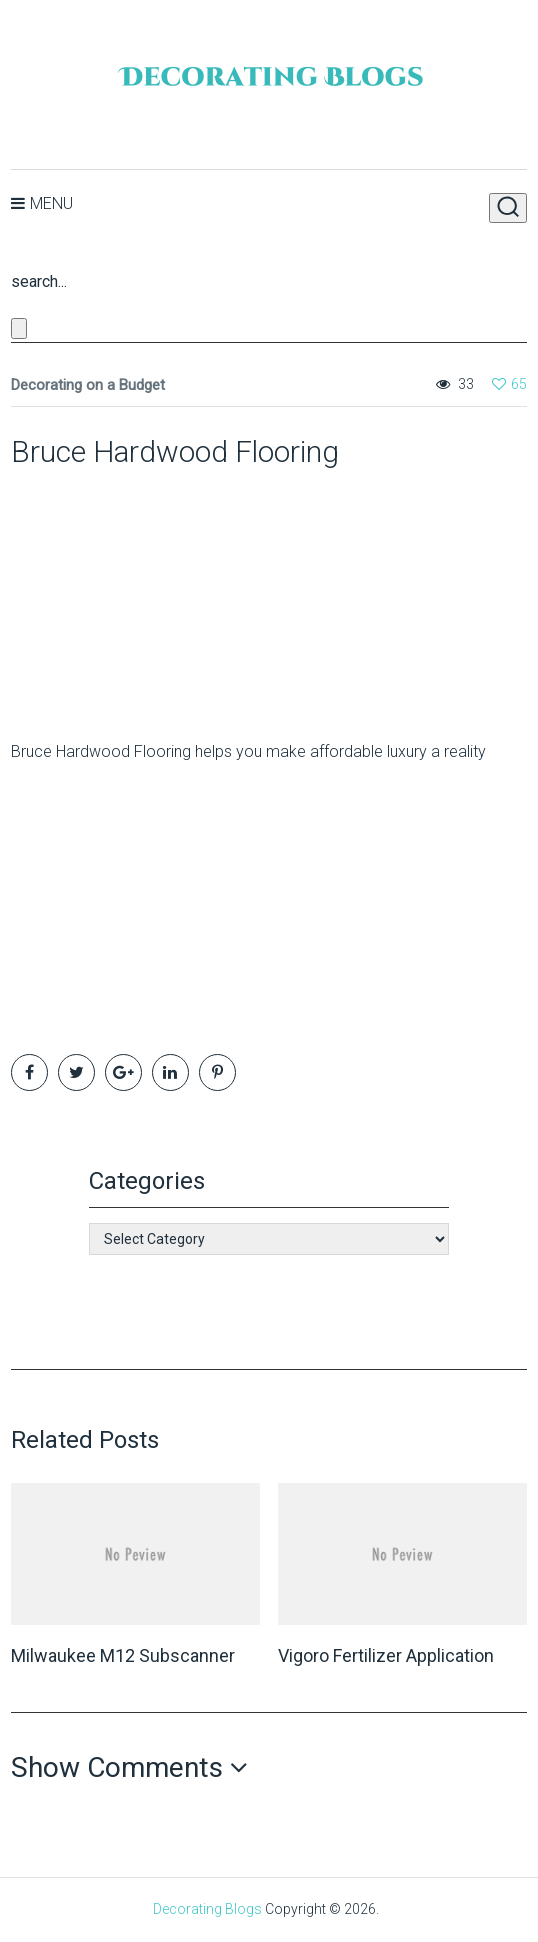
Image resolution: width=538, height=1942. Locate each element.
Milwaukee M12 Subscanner (123, 1655)
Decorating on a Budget (88, 385)
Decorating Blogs (207, 1909)
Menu (51, 203)
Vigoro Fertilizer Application (386, 1655)
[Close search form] (19, 328)
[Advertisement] (136, 595)
